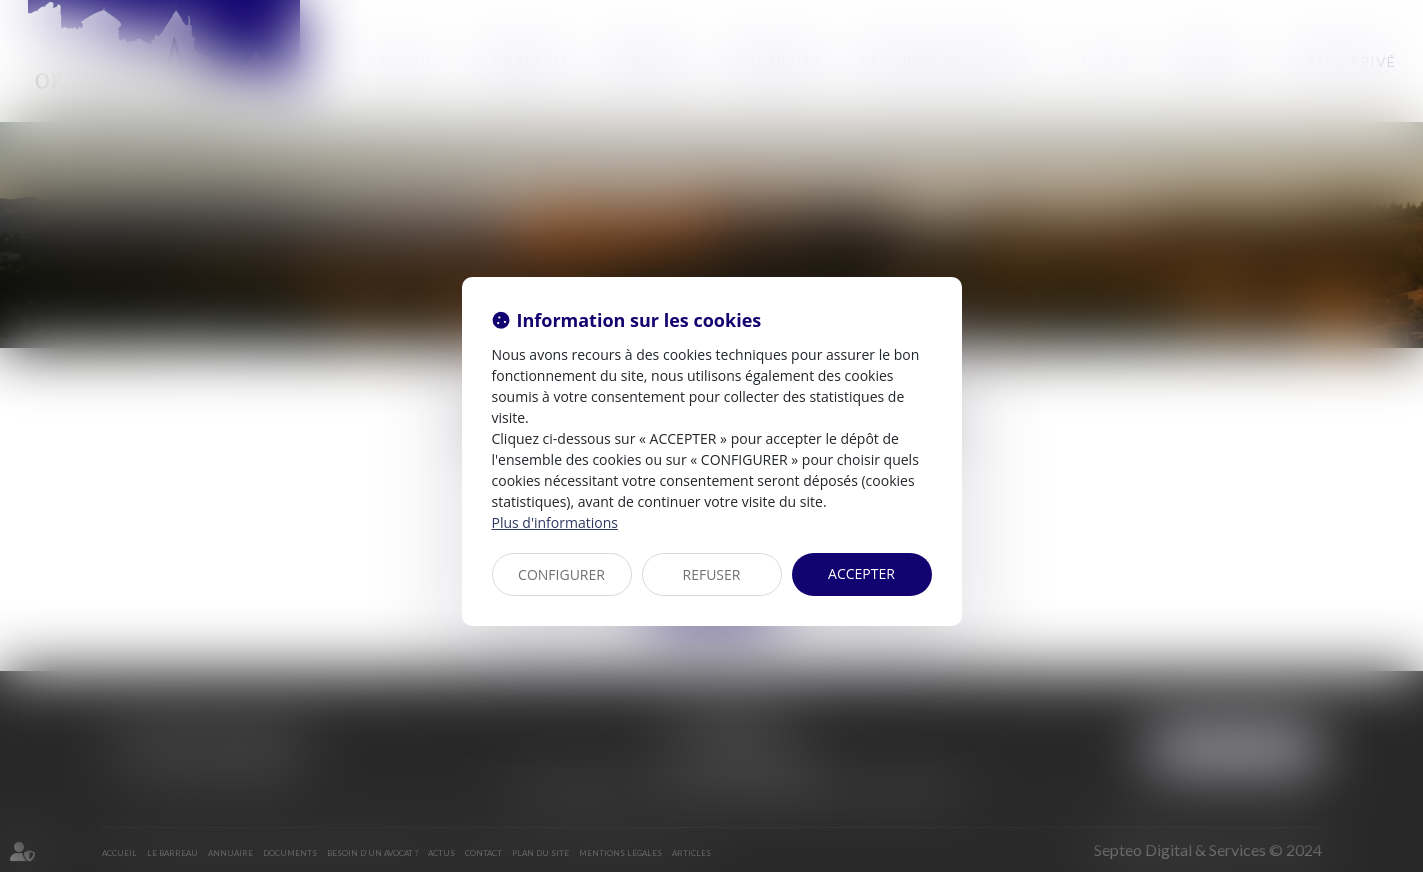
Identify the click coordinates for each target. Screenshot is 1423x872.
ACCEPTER (861, 573)
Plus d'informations (555, 522)
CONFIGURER (561, 574)
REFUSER (712, 574)
